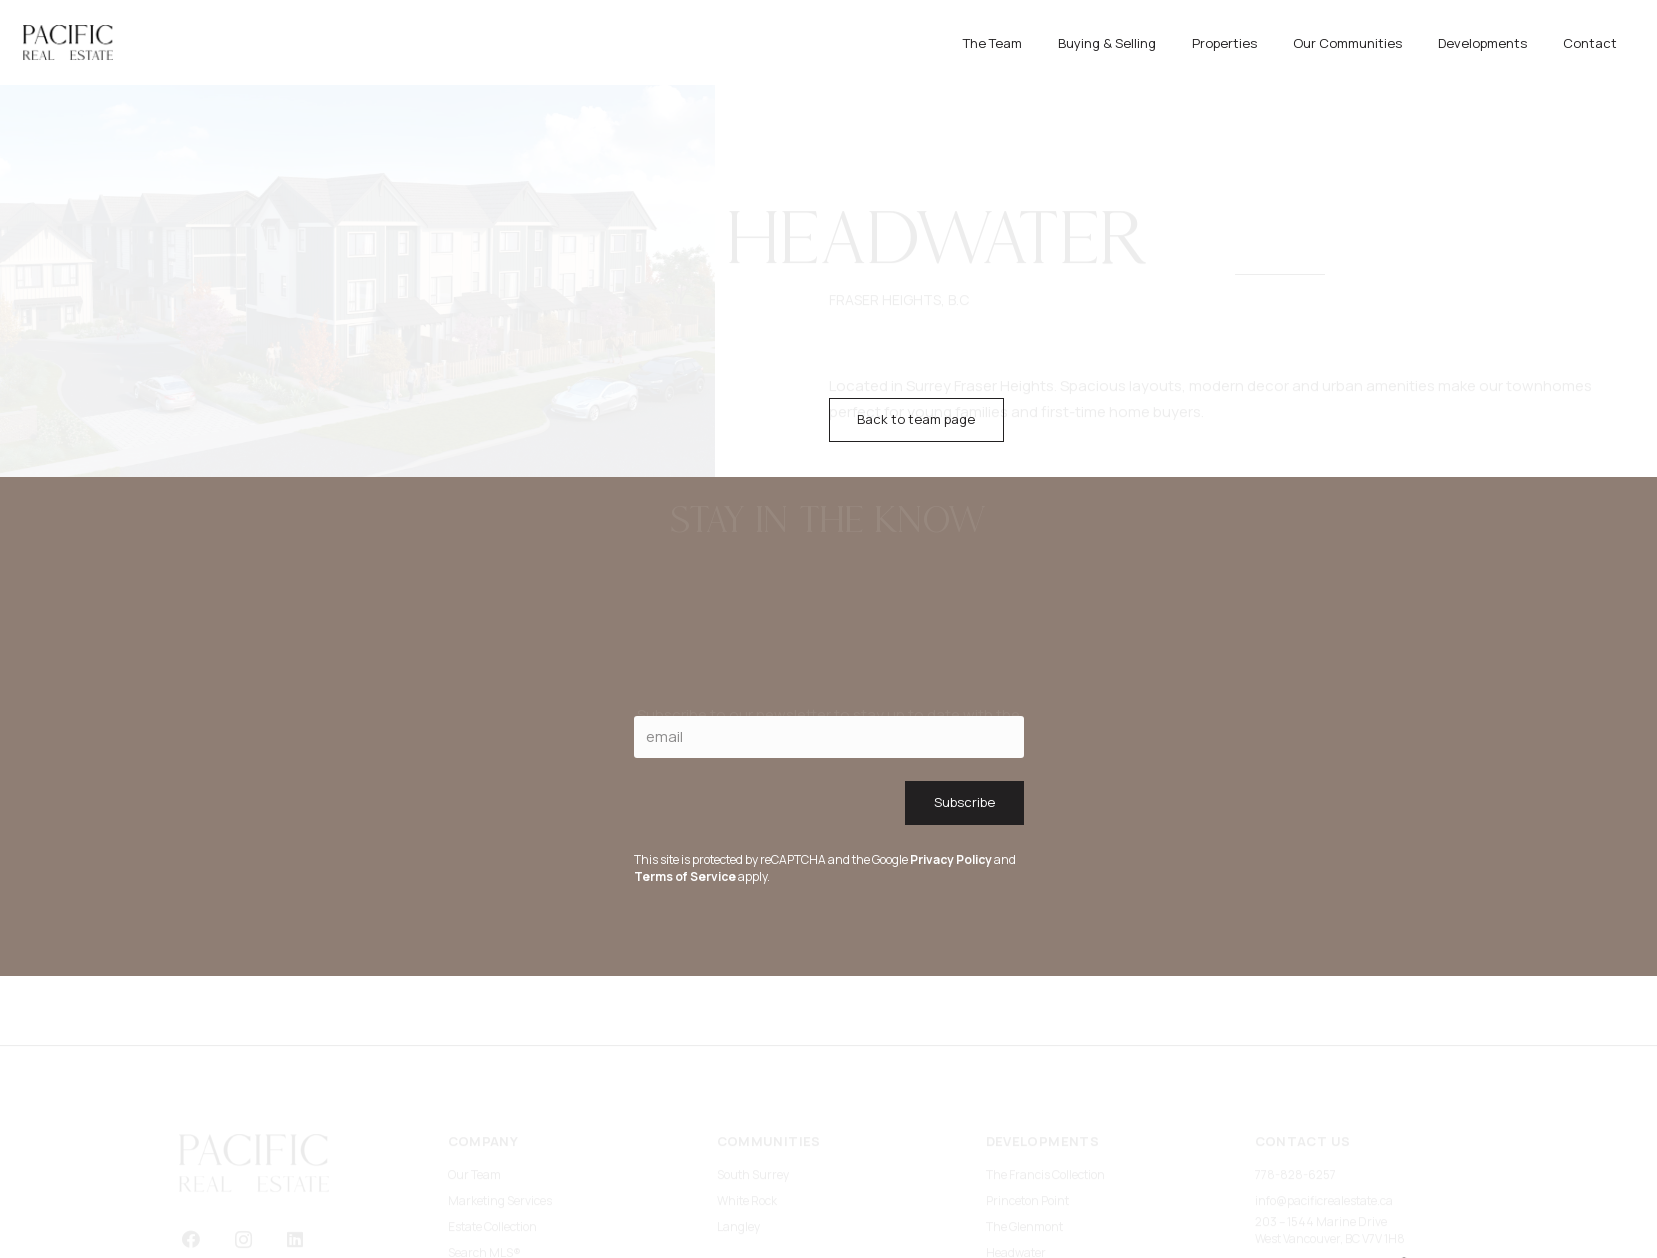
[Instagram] (243, 1179)
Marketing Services (500, 1140)
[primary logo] (68, 42)
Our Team (474, 1114)
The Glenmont (1024, 1166)
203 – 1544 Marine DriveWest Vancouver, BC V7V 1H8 (1330, 1170)
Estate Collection (492, 1166)
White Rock (747, 1140)
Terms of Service (685, 876)
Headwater (1016, 1192)
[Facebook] (191, 1179)
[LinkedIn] (295, 1179)
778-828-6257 (1295, 1114)
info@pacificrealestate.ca (1324, 1140)
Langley (738, 1166)
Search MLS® (484, 1192)
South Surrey (753, 1114)
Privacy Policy (951, 859)
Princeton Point (1027, 1140)
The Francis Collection (1045, 1114)
